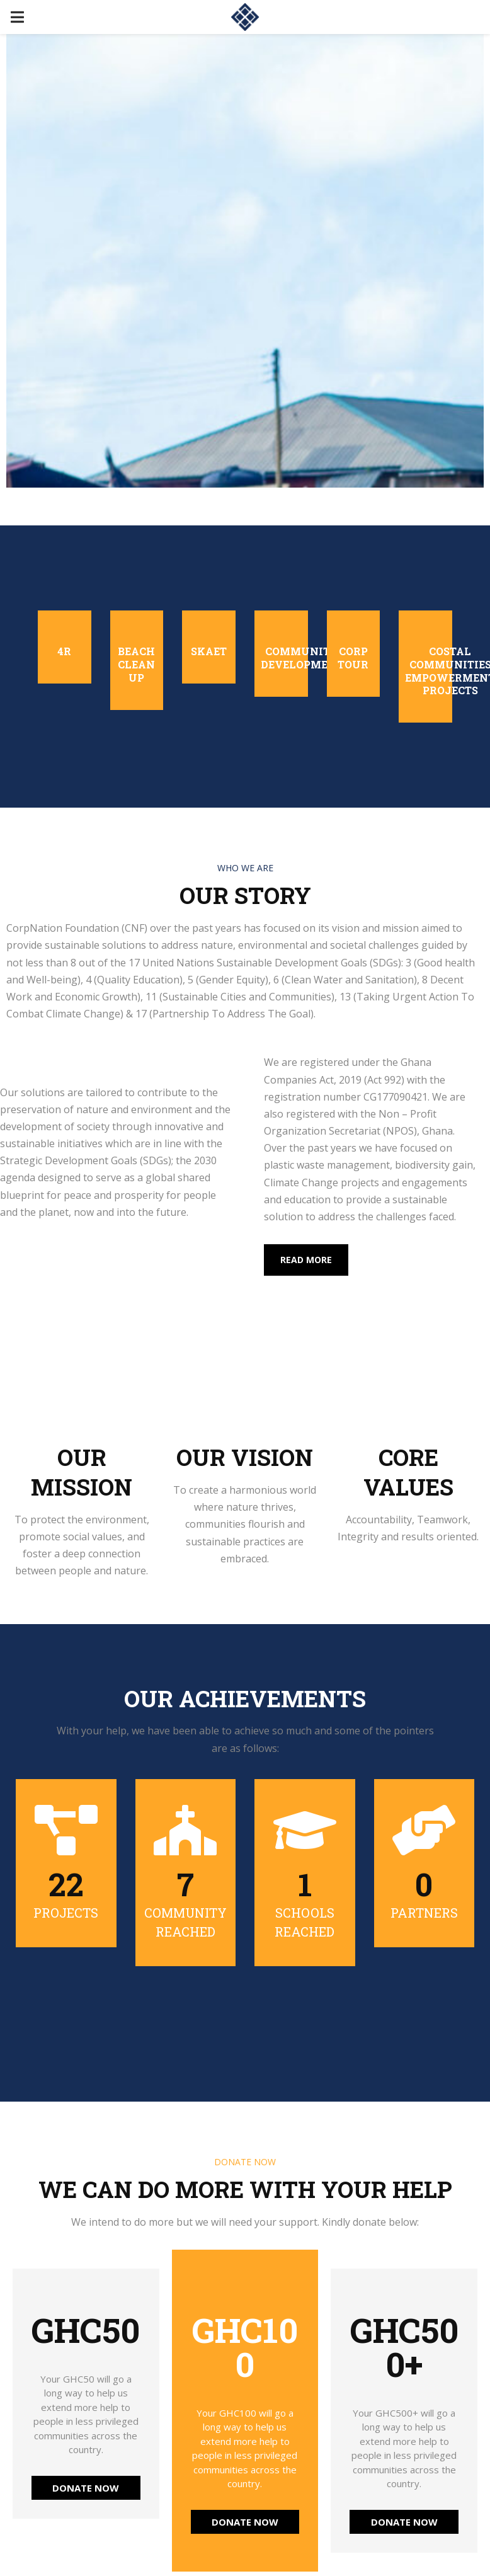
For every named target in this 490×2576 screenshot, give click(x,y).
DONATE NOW (85, 2488)
